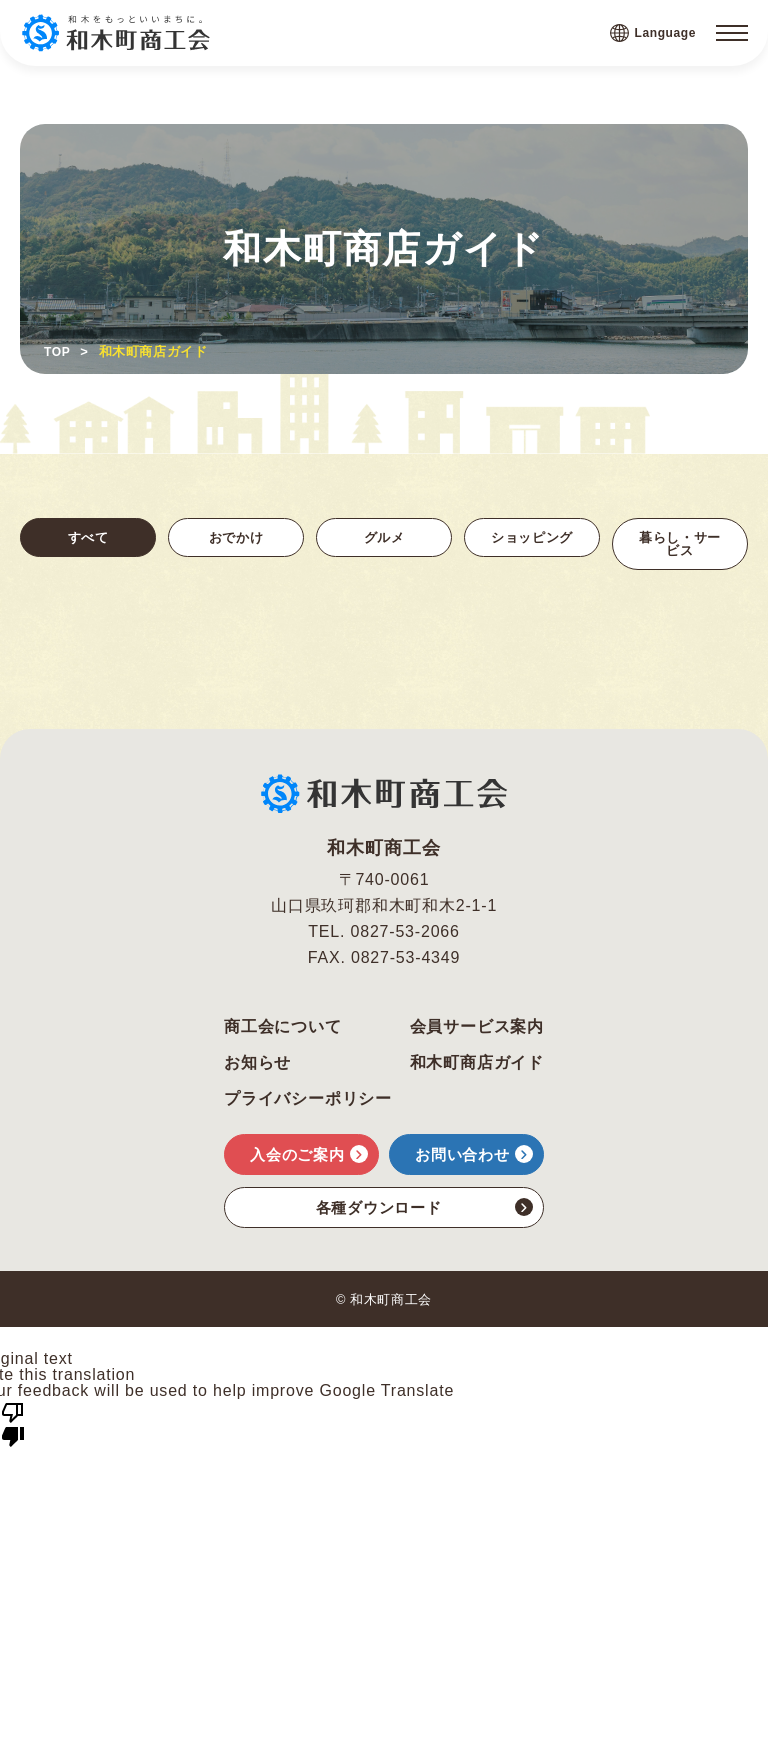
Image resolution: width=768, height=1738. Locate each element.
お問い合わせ (474, 1160)
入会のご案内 (309, 1160)
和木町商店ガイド (477, 1069)
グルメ (384, 538)
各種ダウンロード (425, 1213)
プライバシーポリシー (308, 1105)
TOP (58, 351)
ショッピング (532, 546)
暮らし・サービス (680, 546)
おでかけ (235, 538)
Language (653, 33)
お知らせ (257, 1069)
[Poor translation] (13, 1429)
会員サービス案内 (477, 1033)
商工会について (283, 1033)
